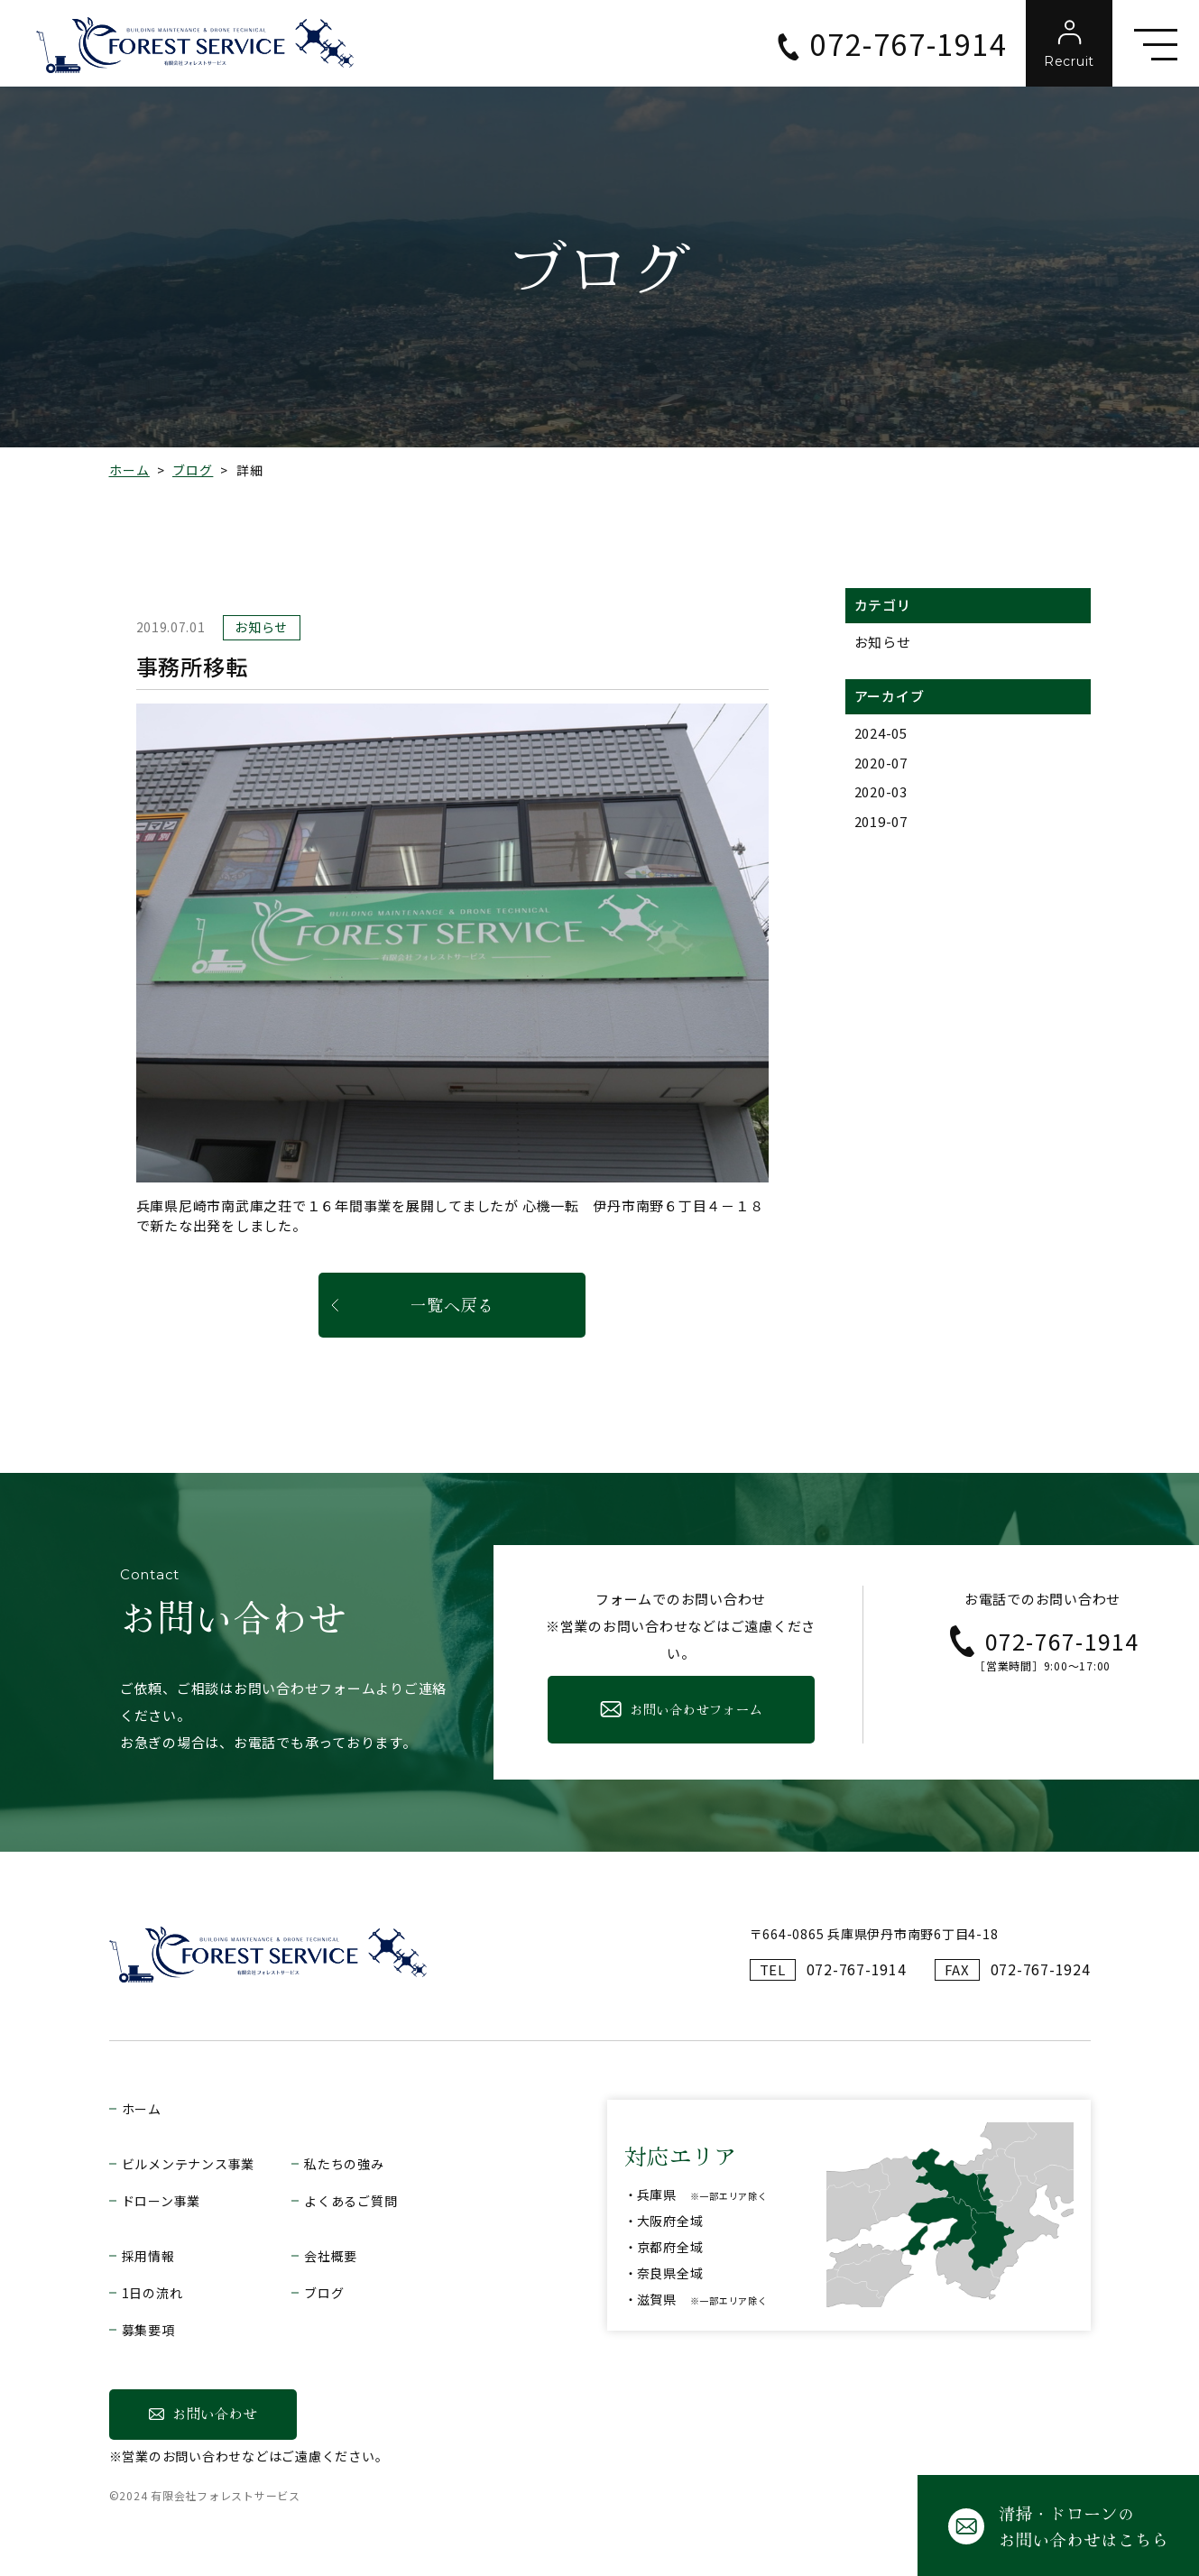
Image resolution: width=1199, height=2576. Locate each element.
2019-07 (881, 821)
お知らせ (882, 641)
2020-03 (881, 791)
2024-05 (881, 732)
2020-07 (881, 762)
